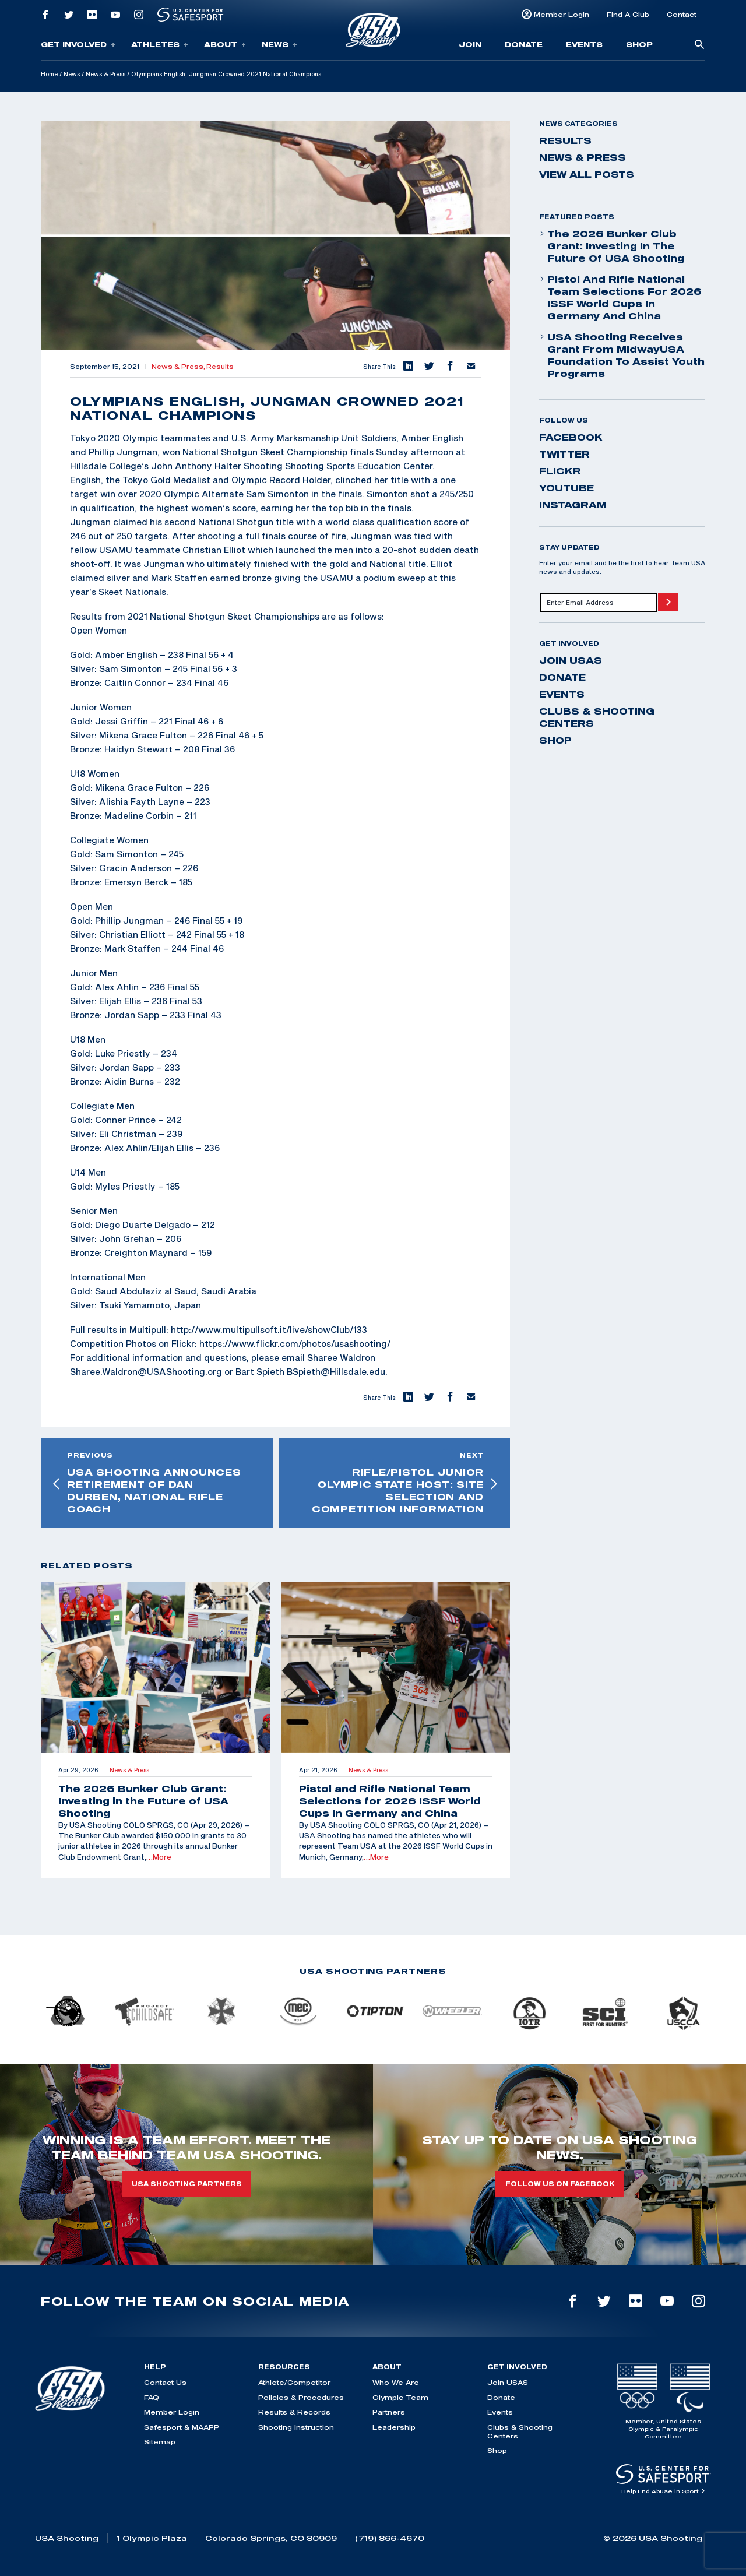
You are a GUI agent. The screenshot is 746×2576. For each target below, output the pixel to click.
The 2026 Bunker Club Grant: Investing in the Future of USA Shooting (611, 245)
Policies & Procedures (301, 2397)
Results (220, 366)
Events (584, 44)
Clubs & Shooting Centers (596, 717)
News (279, 45)
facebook (571, 437)
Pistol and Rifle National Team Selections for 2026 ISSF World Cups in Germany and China (620, 297)
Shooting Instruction (296, 2427)
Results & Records (294, 2412)
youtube (566, 488)
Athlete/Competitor (294, 2382)
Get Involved (78, 45)
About (225, 45)
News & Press (105, 74)
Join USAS (570, 660)
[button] (407, 366)
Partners (388, 2412)
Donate (524, 44)
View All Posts (586, 174)
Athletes (159, 45)
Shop (639, 44)
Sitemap (159, 2441)
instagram (573, 504)
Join (470, 44)
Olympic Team (400, 2397)
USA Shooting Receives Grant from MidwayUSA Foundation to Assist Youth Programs (622, 355)
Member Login (561, 14)
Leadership (394, 2427)
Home (49, 74)
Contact (681, 14)
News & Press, (179, 366)
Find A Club (628, 14)
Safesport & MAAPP (181, 2427)
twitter (564, 454)
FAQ (151, 2397)
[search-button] (699, 45)
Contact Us (165, 2382)
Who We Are (395, 2382)
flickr (560, 471)
